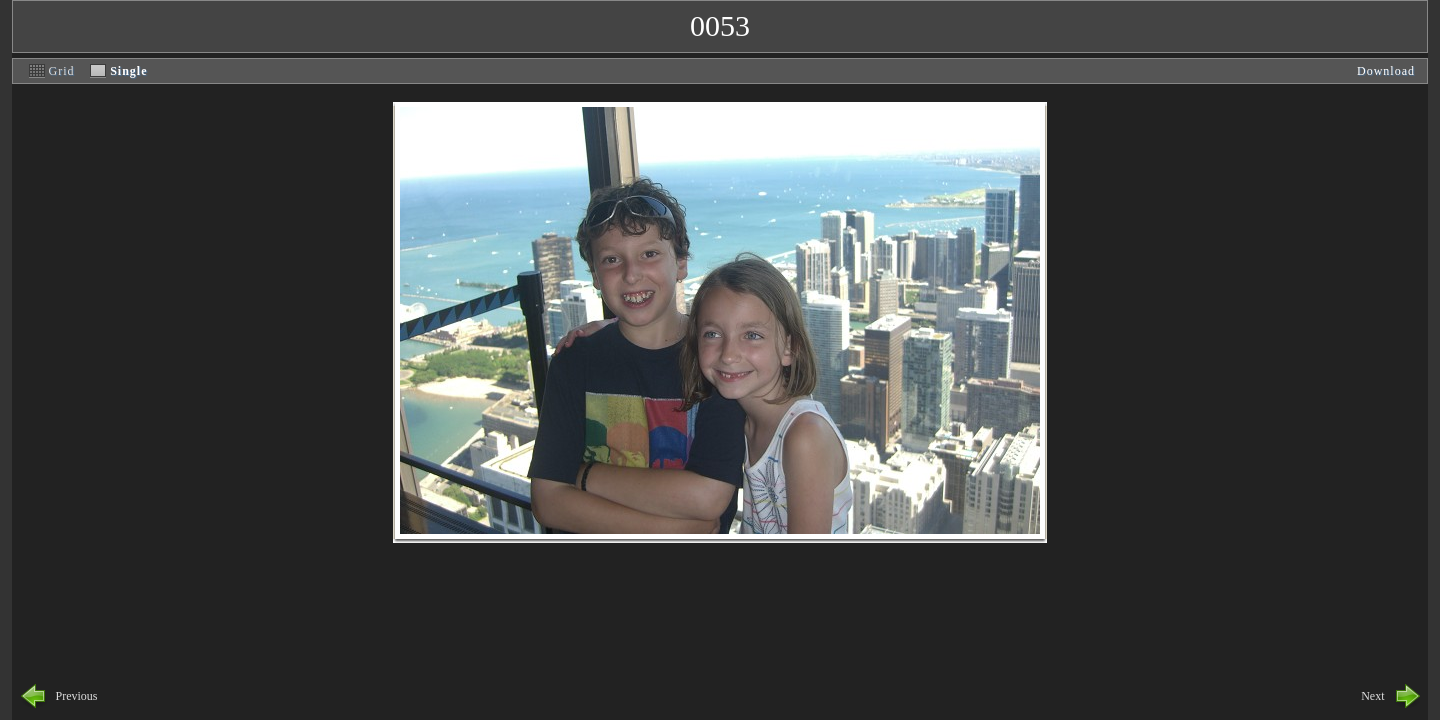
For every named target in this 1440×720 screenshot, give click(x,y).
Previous (77, 696)
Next (1372, 696)
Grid (62, 71)
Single (128, 71)
